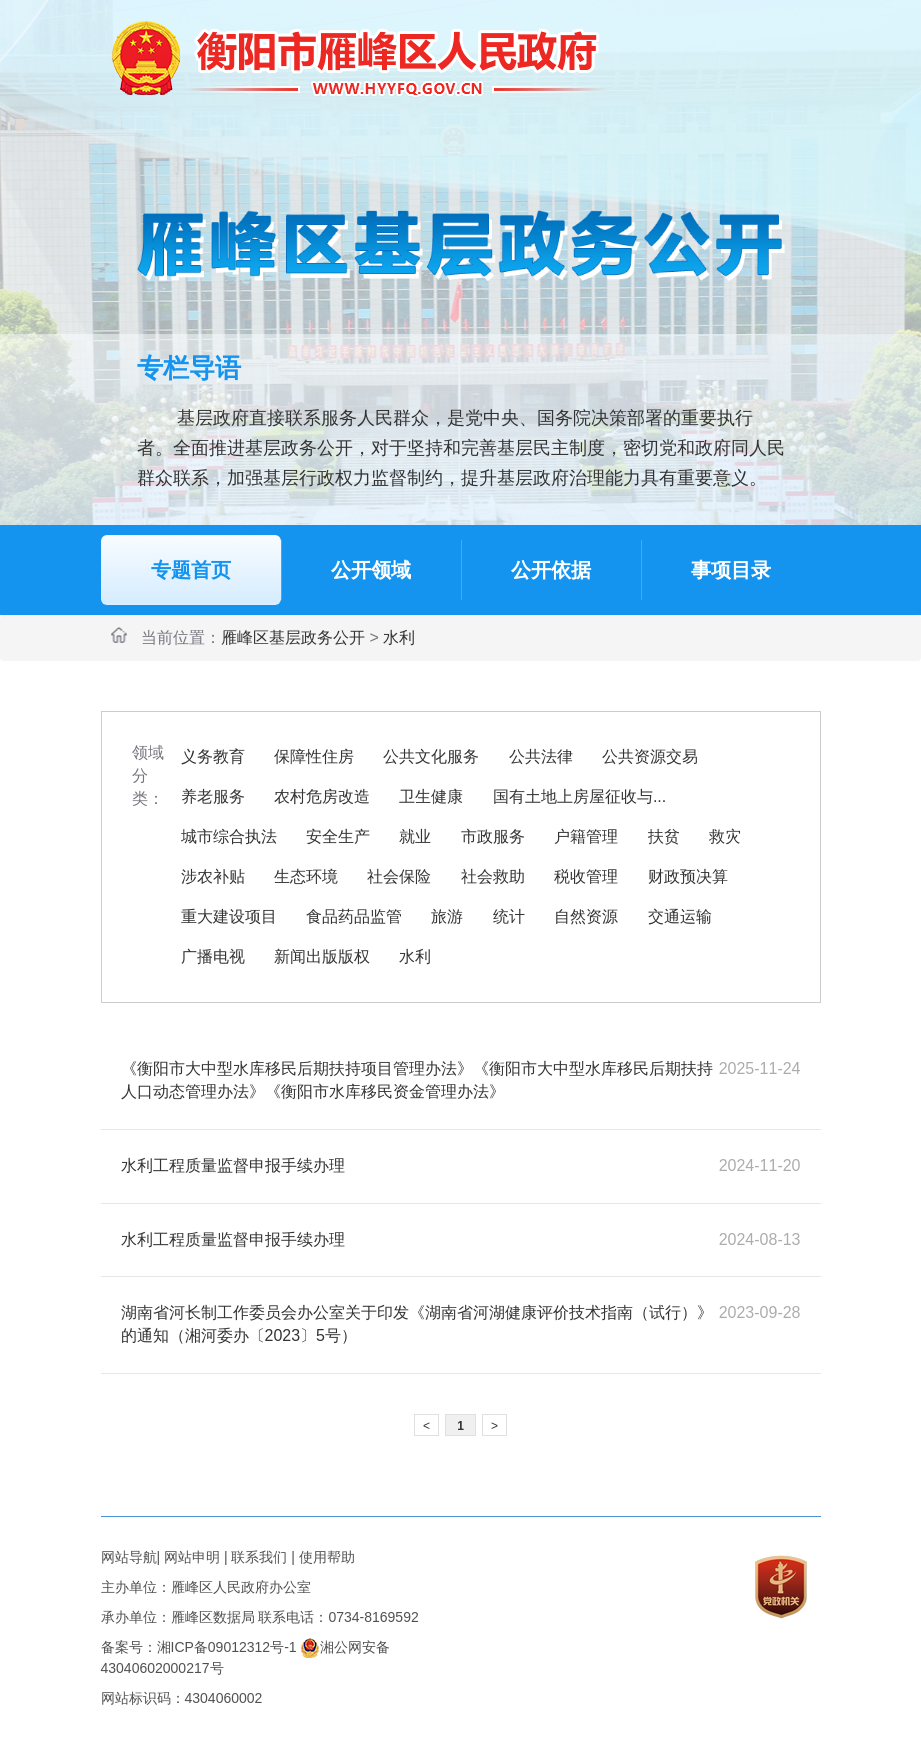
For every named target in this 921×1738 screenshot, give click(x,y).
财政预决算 (688, 876)
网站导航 (129, 1557)
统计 (509, 916)
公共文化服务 (431, 756)
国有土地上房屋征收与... (579, 796)
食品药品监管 (354, 916)
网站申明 (192, 1557)
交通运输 (680, 916)
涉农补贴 (213, 876)
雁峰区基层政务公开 (293, 637)
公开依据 (551, 570)
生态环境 (306, 876)
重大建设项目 (229, 916)
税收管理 (586, 876)
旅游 (447, 916)
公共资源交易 (650, 756)
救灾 (725, 836)
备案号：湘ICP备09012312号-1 (199, 1647)
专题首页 (191, 570)
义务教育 (213, 756)
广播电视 (213, 956)
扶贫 (664, 836)
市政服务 (493, 836)
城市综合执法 (229, 836)
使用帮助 (327, 1557)
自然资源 (586, 916)
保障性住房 (314, 756)
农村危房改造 (322, 796)
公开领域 (371, 570)
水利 (399, 637)
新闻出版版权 (322, 956)
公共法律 (541, 756)
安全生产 (338, 836)
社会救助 (493, 876)
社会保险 (399, 876)
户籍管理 (586, 836)
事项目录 (731, 570)
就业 (415, 836)
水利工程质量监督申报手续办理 (233, 1165)
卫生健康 (431, 796)
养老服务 (213, 796)
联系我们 (259, 1557)
